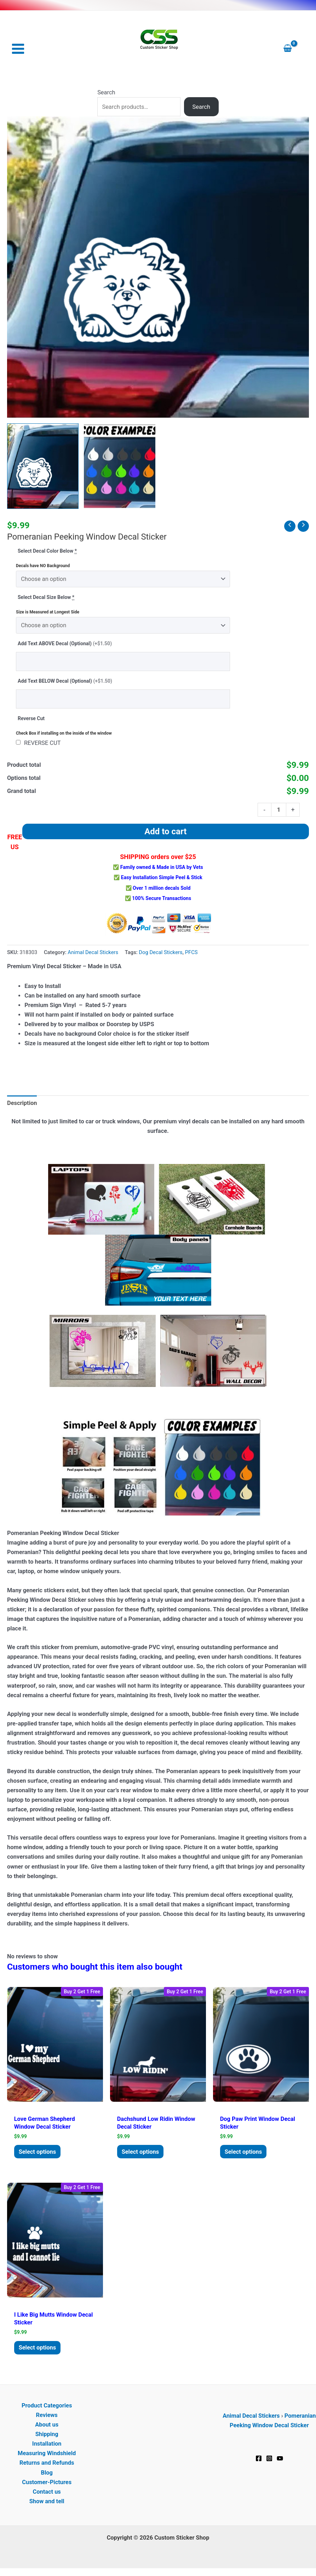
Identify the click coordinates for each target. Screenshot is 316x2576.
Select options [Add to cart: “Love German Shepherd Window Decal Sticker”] (40, 2152)
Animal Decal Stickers (93, 953)
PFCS (191, 953)
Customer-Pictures (46, 2485)
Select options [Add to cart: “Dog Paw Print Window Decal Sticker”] (246, 2152)
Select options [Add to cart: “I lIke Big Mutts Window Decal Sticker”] (40, 2350)
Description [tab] (22, 1103)
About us (46, 2427)
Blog (46, 2475)
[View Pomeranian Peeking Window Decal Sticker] (43, 467)
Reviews (47, 2418)
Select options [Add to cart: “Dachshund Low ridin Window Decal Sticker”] (143, 2152)
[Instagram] (269, 2461)
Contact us (47, 2494)
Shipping (46, 2437)
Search (106, 93)
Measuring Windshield (47, 2456)
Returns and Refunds (46, 2466)
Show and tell (46, 2504)
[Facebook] (258, 2461)
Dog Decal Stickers (160, 953)
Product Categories (47, 2408)
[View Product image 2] (119, 467)
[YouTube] (280, 2461)
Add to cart (165, 832)
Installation (47, 2446)
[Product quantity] (278, 810)
